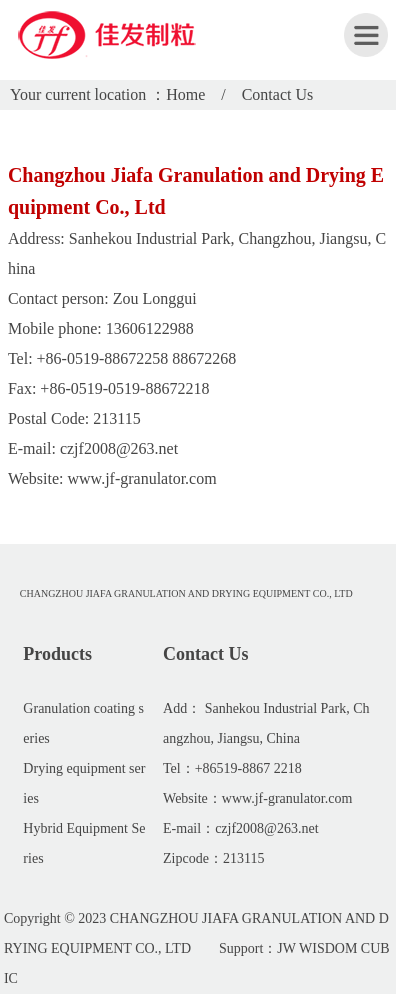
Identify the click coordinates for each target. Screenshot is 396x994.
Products (57, 654)
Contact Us (278, 94)
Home (185, 94)
